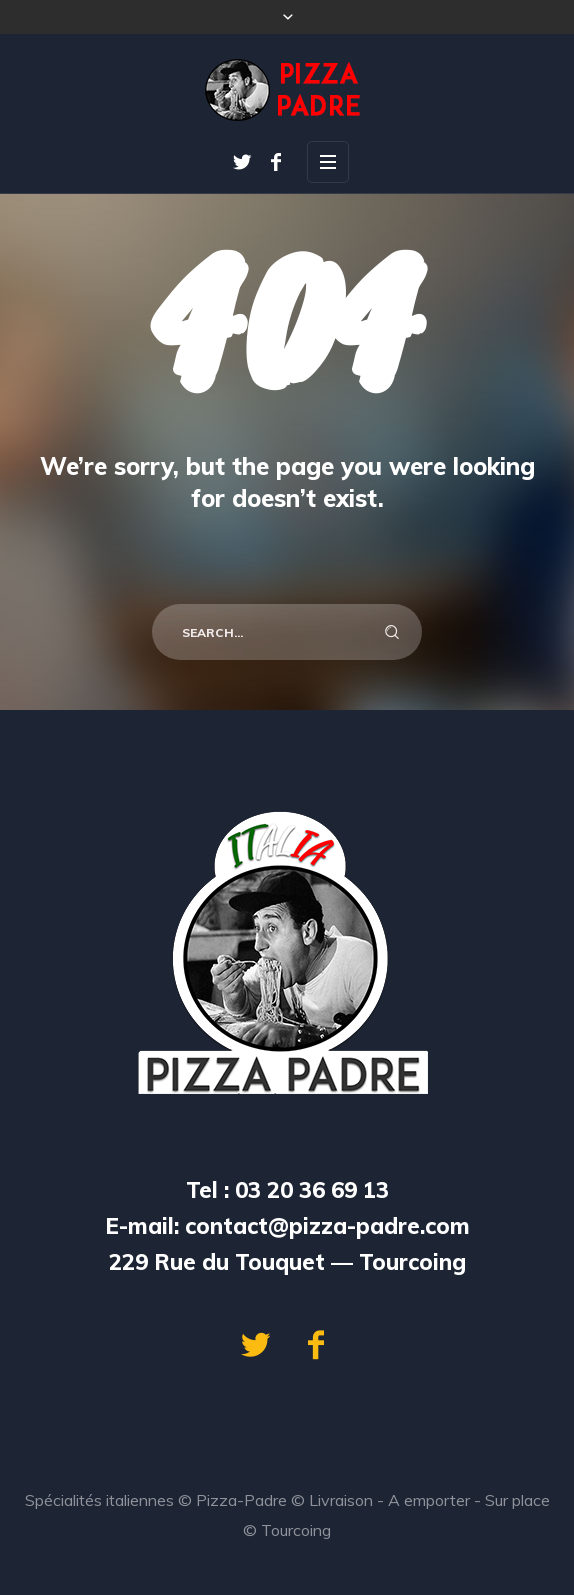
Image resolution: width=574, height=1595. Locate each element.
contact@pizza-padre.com (327, 1226)
